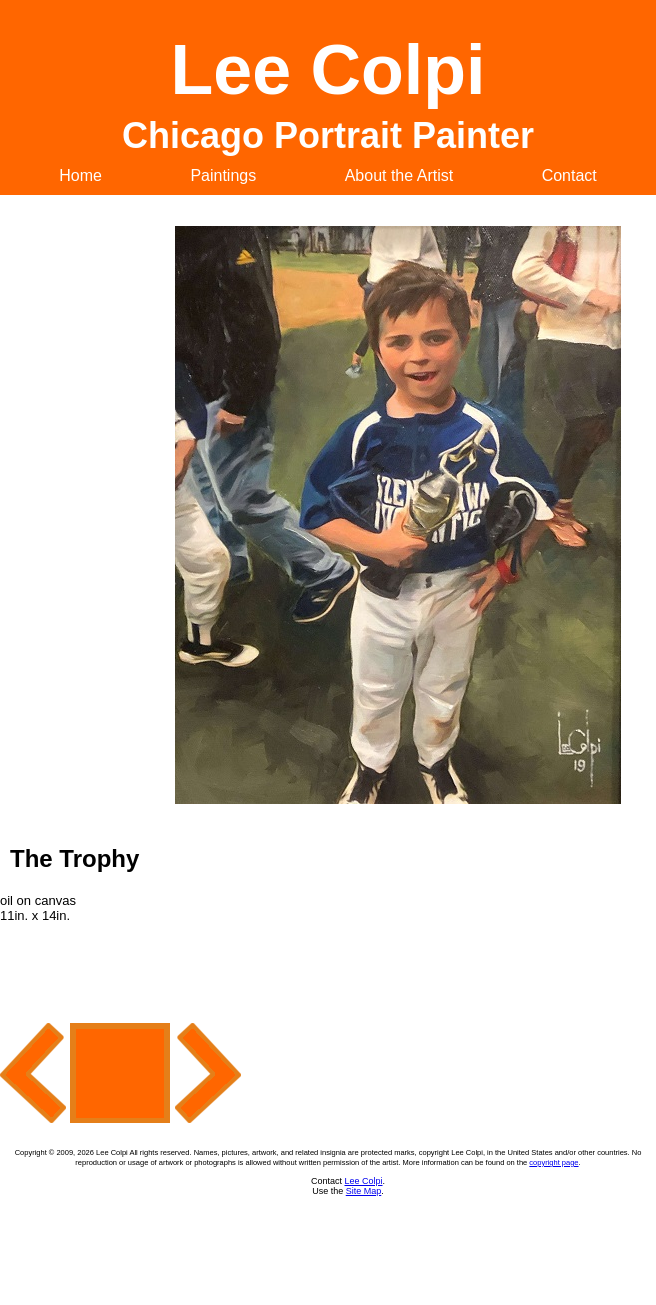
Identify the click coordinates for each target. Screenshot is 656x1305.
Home (80, 175)
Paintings (223, 175)
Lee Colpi (363, 1181)
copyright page (553, 1162)
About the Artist (399, 175)
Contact (569, 175)
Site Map (364, 1191)
